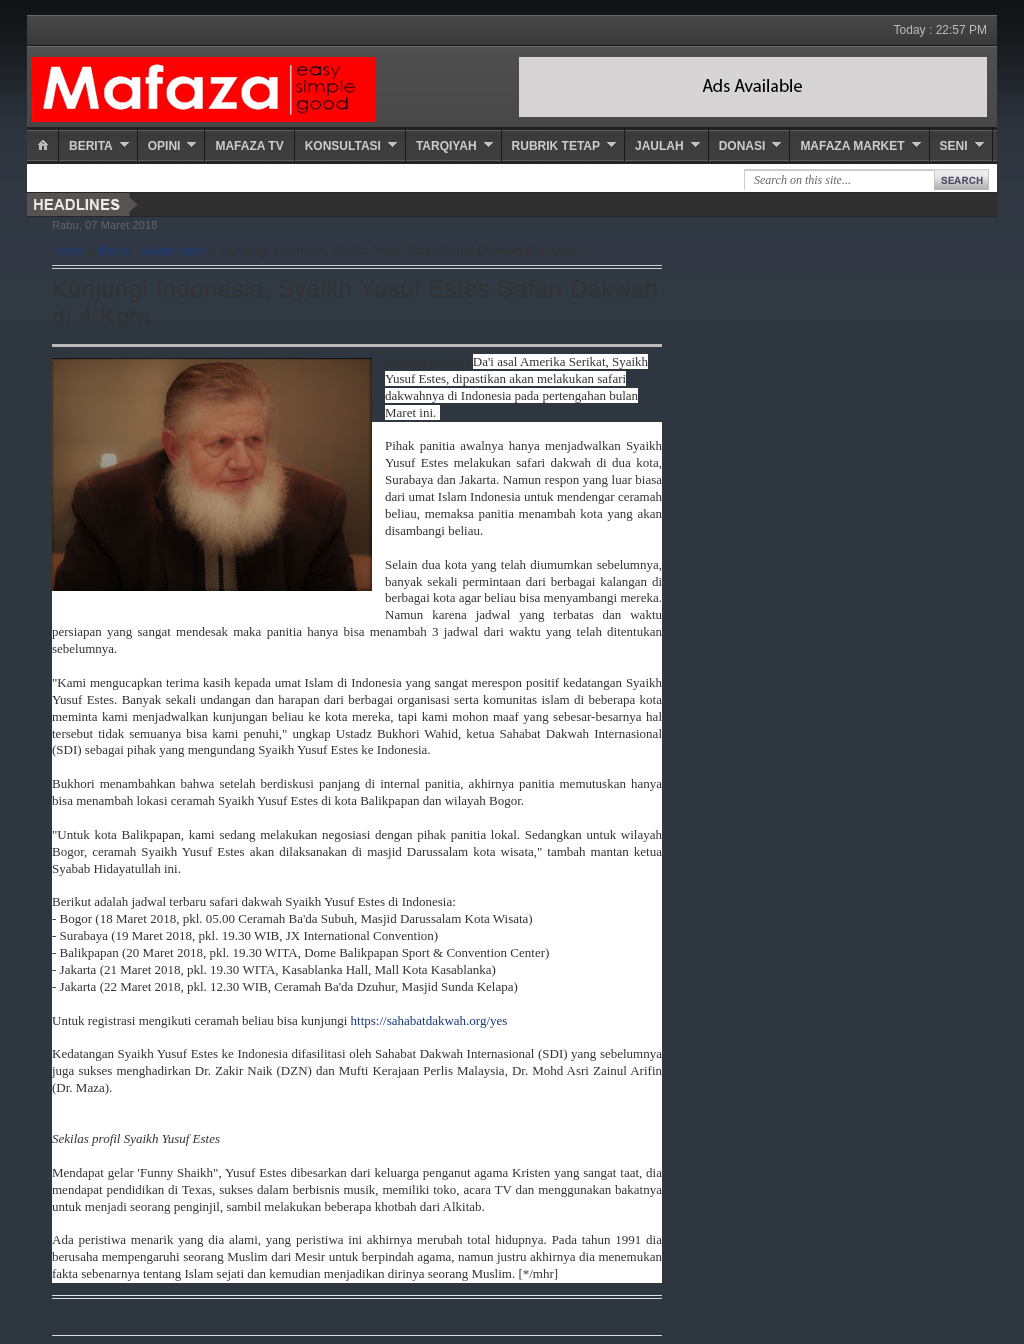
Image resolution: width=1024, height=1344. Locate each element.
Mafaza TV (249, 146)
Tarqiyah (446, 146)
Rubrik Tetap (556, 146)
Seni (954, 146)
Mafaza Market (852, 146)
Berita (91, 146)
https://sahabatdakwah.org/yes (429, 1020)
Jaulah (659, 146)
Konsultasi (343, 146)
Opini (164, 146)
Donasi (742, 146)
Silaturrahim (174, 251)
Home (68, 251)
